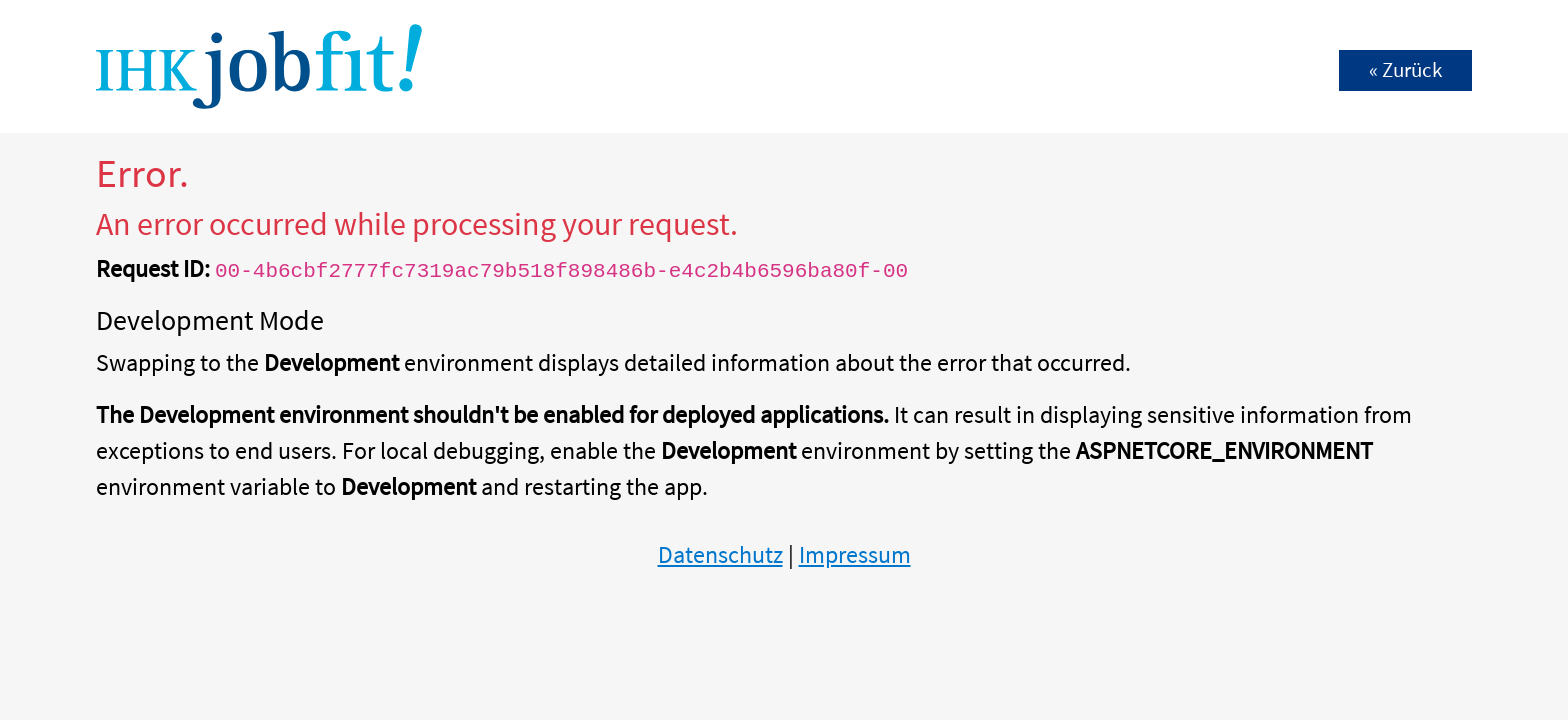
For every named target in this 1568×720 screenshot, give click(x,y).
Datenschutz (720, 554)
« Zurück (1405, 70)
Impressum (855, 554)
